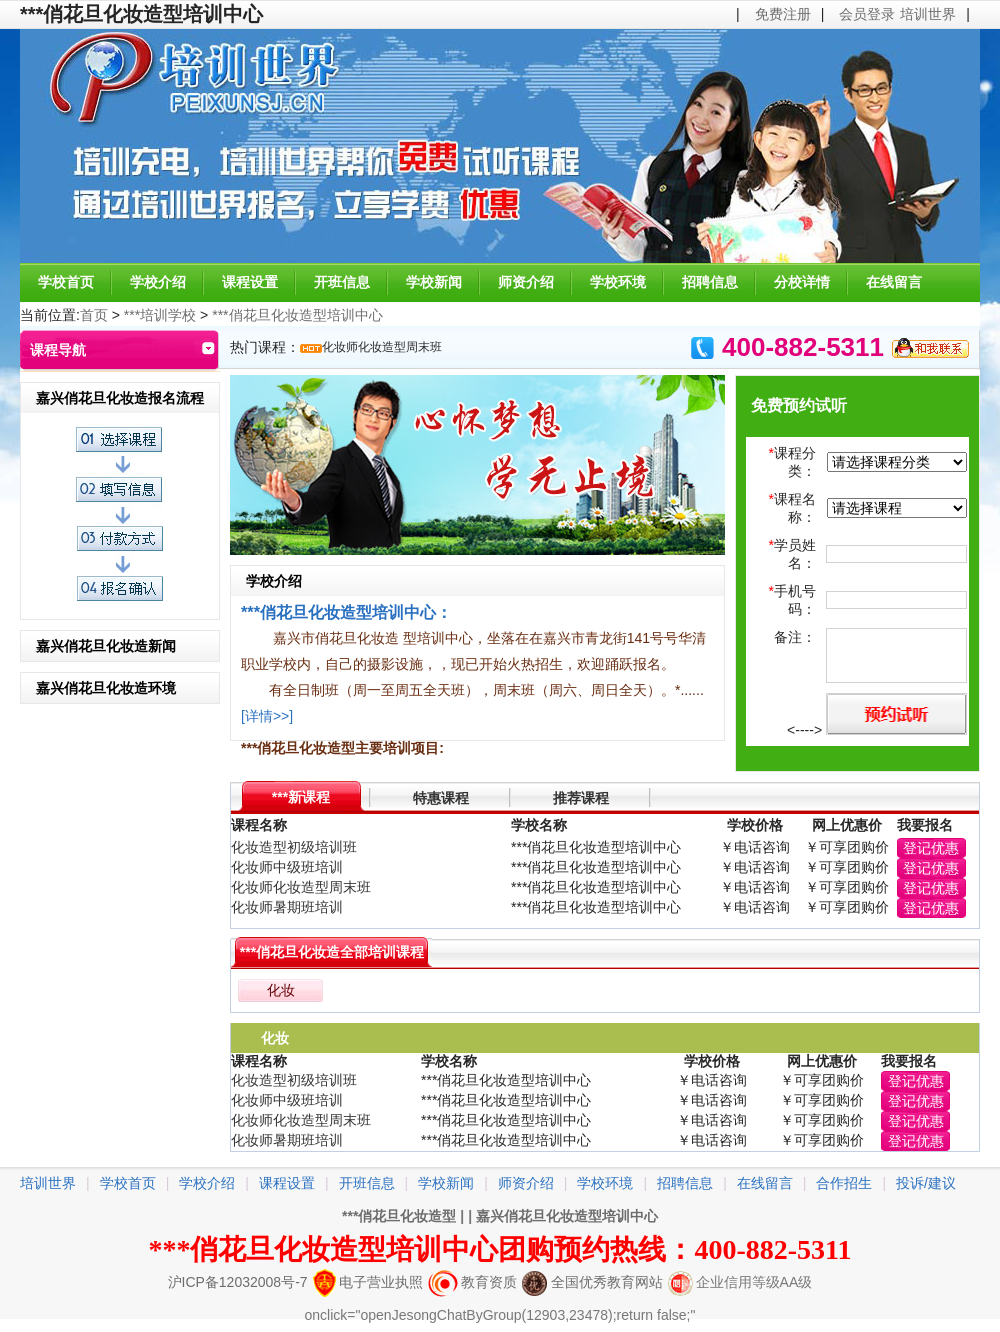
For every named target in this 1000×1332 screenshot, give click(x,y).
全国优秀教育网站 (592, 1282)
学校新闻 (434, 282)
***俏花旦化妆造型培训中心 (297, 315)
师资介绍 (526, 282)
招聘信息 (710, 282)
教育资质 (472, 1282)
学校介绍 (158, 282)
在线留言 (894, 282)
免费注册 (783, 14)
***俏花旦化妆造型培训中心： (346, 612)
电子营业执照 (368, 1282)
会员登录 (867, 14)
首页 (94, 315)
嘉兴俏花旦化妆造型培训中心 (567, 1216)
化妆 (281, 990)
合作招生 (844, 1183)
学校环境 (618, 282)
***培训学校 (160, 315)
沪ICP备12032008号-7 (238, 1282)
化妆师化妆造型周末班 (382, 347)
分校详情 (802, 282)
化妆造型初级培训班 (294, 847)
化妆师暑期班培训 (287, 907)
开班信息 (342, 282)
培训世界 (928, 14)
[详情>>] (267, 716)
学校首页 (66, 282)
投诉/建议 (926, 1183)
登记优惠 (931, 848)
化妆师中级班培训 (287, 867)
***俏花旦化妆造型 (399, 1216)
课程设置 (250, 282)
